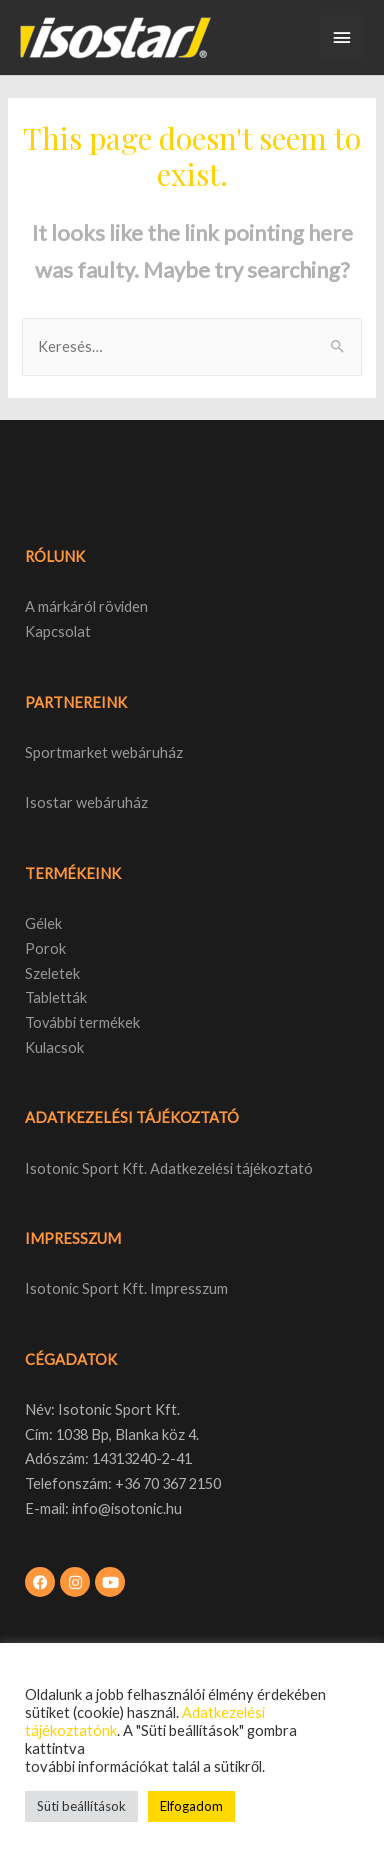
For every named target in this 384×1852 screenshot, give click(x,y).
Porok (45, 948)
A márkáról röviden (86, 606)
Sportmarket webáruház (104, 752)
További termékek (82, 1022)
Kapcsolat (58, 631)
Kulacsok (54, 1047)
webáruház (110, 802)
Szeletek (52, 973)
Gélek (43, 923)
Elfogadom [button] (191, 1806)
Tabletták (56, 997)
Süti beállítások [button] (81, 1806)
